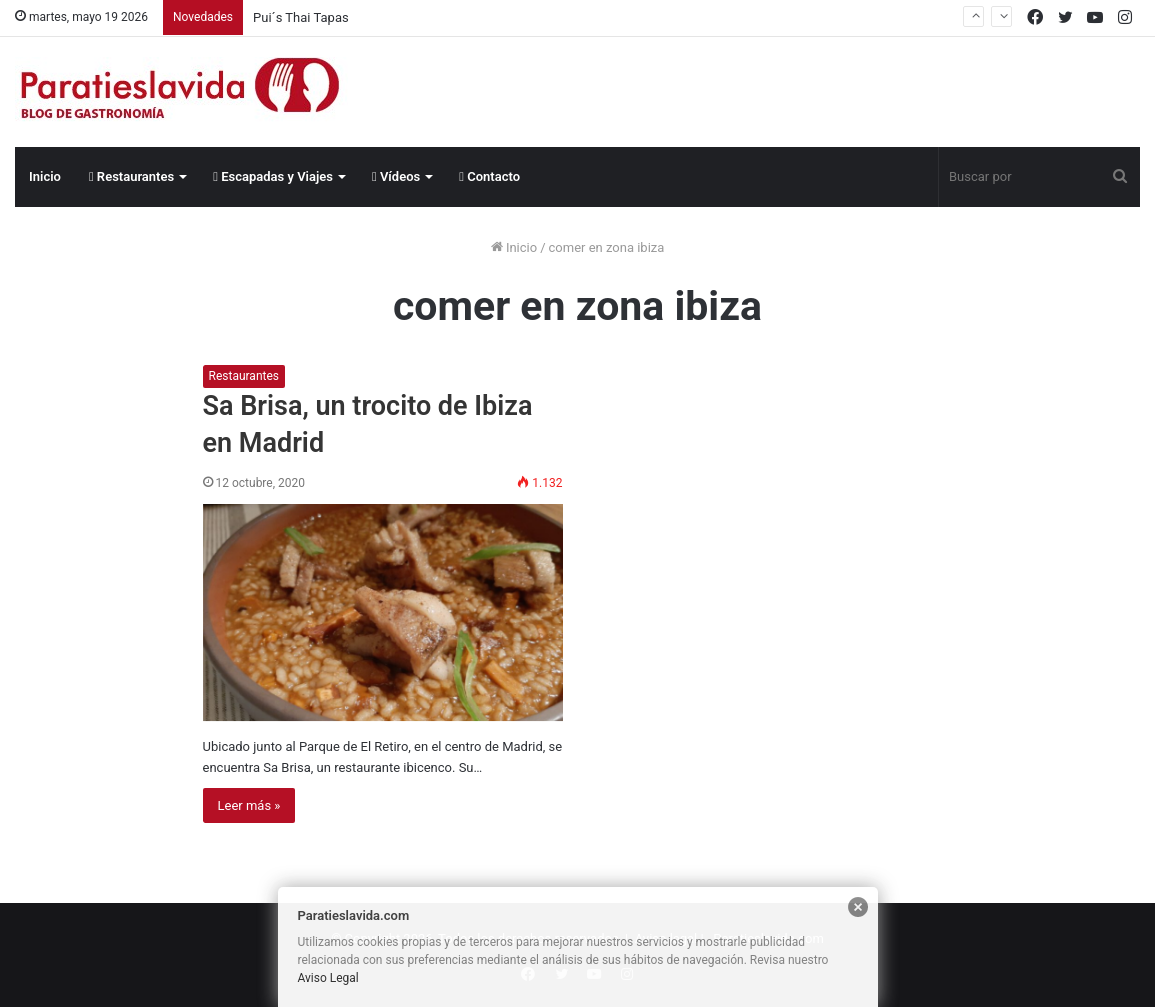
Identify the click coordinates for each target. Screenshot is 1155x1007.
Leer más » (249, 805)
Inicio (45, 176)
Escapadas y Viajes (273, 176)
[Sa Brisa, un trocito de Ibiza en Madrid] (383, 612)
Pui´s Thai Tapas (301, 17)
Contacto (489, 176)
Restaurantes (131, 176)
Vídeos (396, 176)
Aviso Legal (328, 978)
